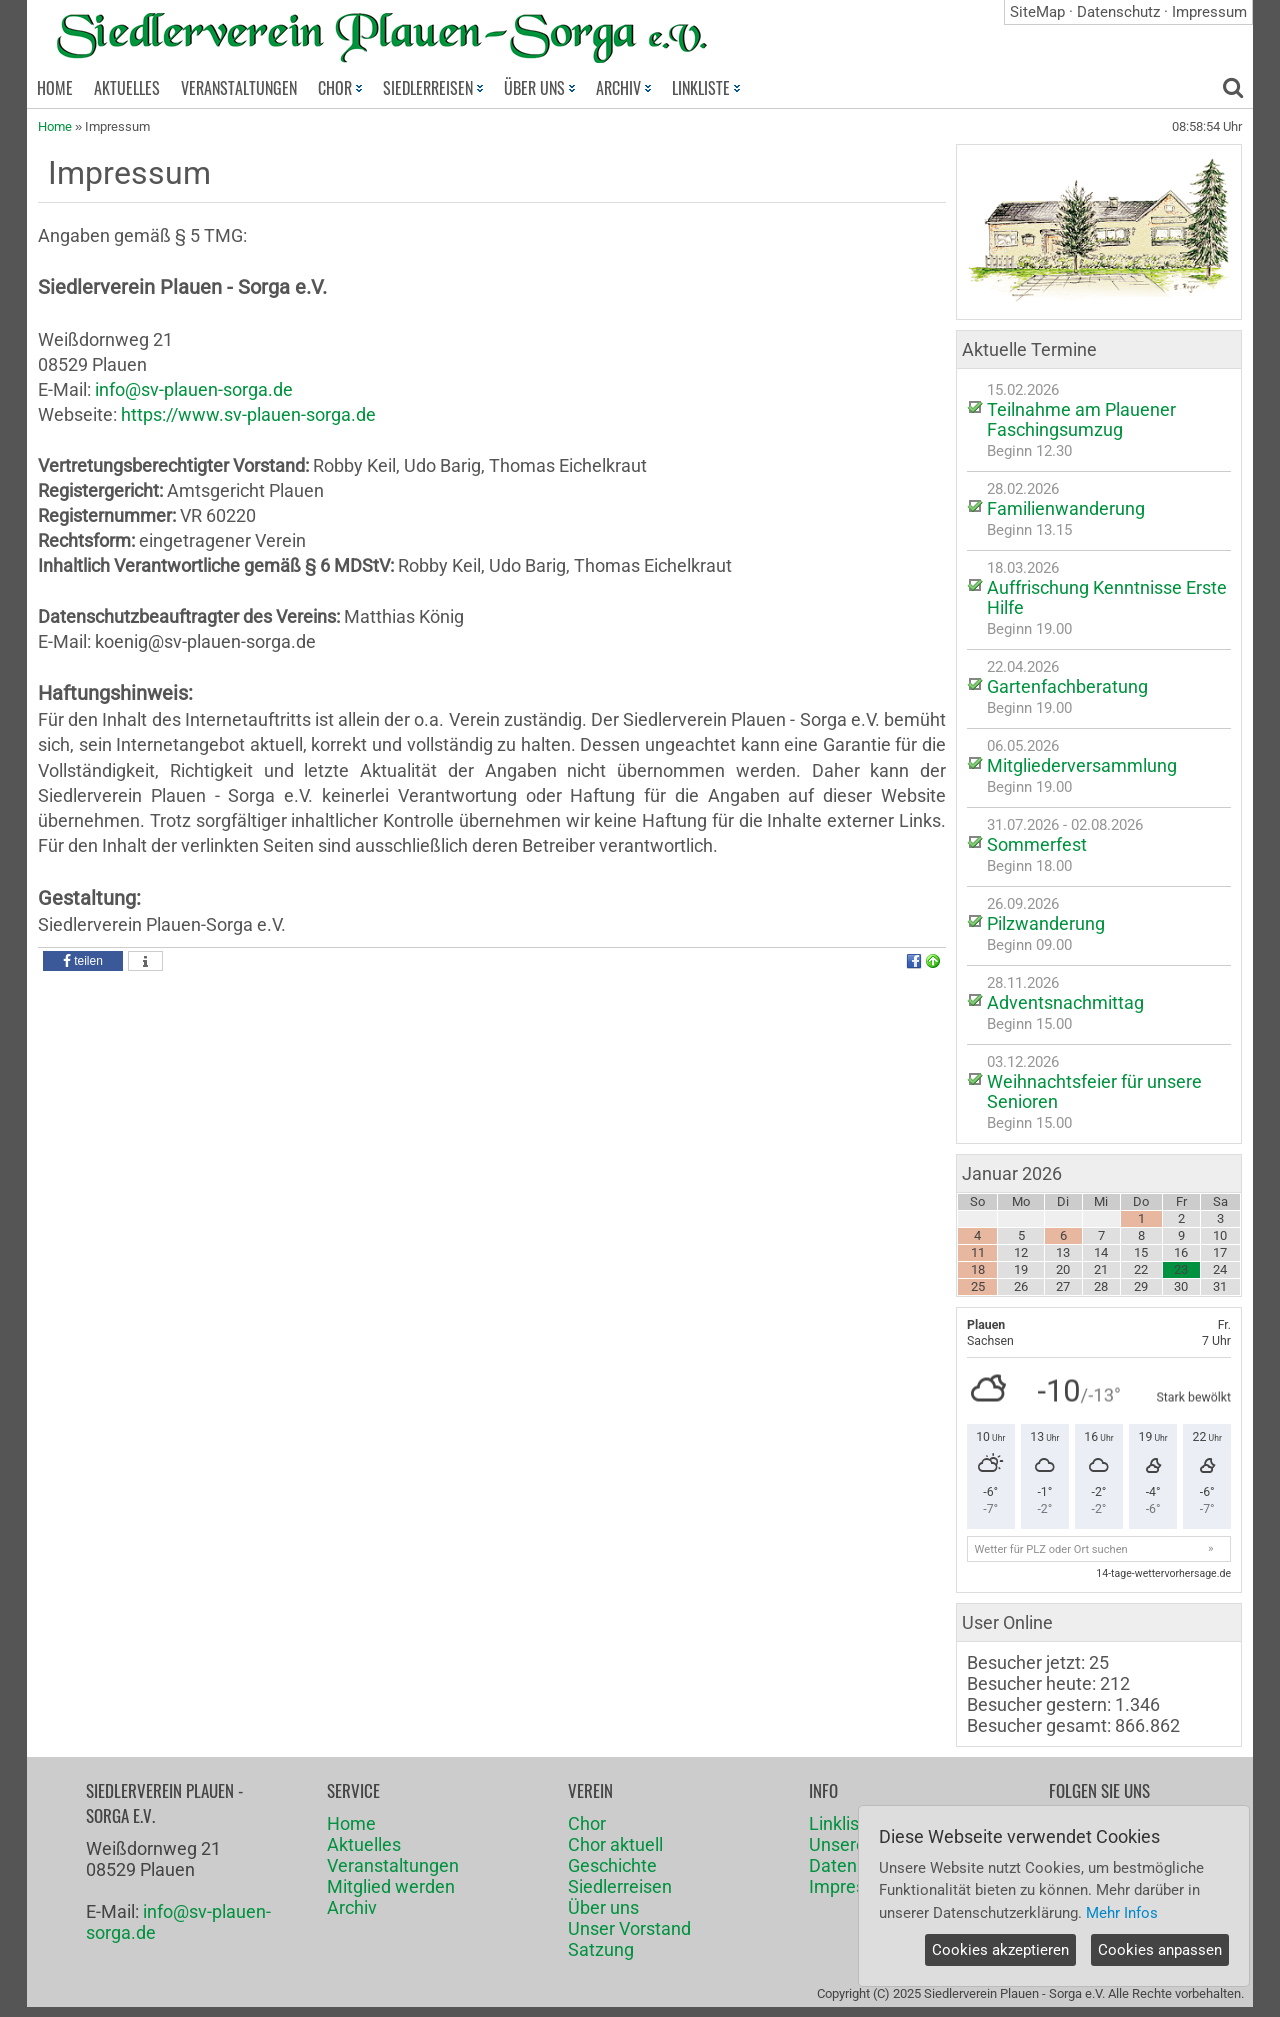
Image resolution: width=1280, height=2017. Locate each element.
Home (55, 126)
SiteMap (1037, 12)
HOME (55, 88)
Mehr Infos (1122, 1913)
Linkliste (842, 1823)
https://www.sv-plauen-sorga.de (248, 414)
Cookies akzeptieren (1000, 1950)
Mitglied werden (391, 1886)
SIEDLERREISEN (433, 88)
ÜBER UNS (539, 88)
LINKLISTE (706, 88)
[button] (83, 961)
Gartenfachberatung (1067, 686)
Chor (587, 1823)
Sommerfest (1037, 844)
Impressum (1209, 12)
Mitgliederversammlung (1082, 765)
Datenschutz (1118, 12)
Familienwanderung (1066, 508)
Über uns (603, 1907)
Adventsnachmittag (1065, 1002)
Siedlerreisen (620, 1886)
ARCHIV (623, 88)
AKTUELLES (127, 88)
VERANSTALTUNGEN (239, 88)
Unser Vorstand (629, 1928)
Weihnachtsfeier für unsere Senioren (1094, 1091)
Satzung (601, 1949)
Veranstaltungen (393, 1865)
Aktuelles (364, 1844)
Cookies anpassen (1160, 1950)
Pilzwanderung (1046, 923)
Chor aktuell (615, 1844)
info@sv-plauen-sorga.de (194, 389)
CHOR (340, 88)
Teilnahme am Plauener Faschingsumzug (1081, 419)
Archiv (352, 1907)
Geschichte (612, 1865)
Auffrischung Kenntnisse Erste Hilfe (1107, 597)
